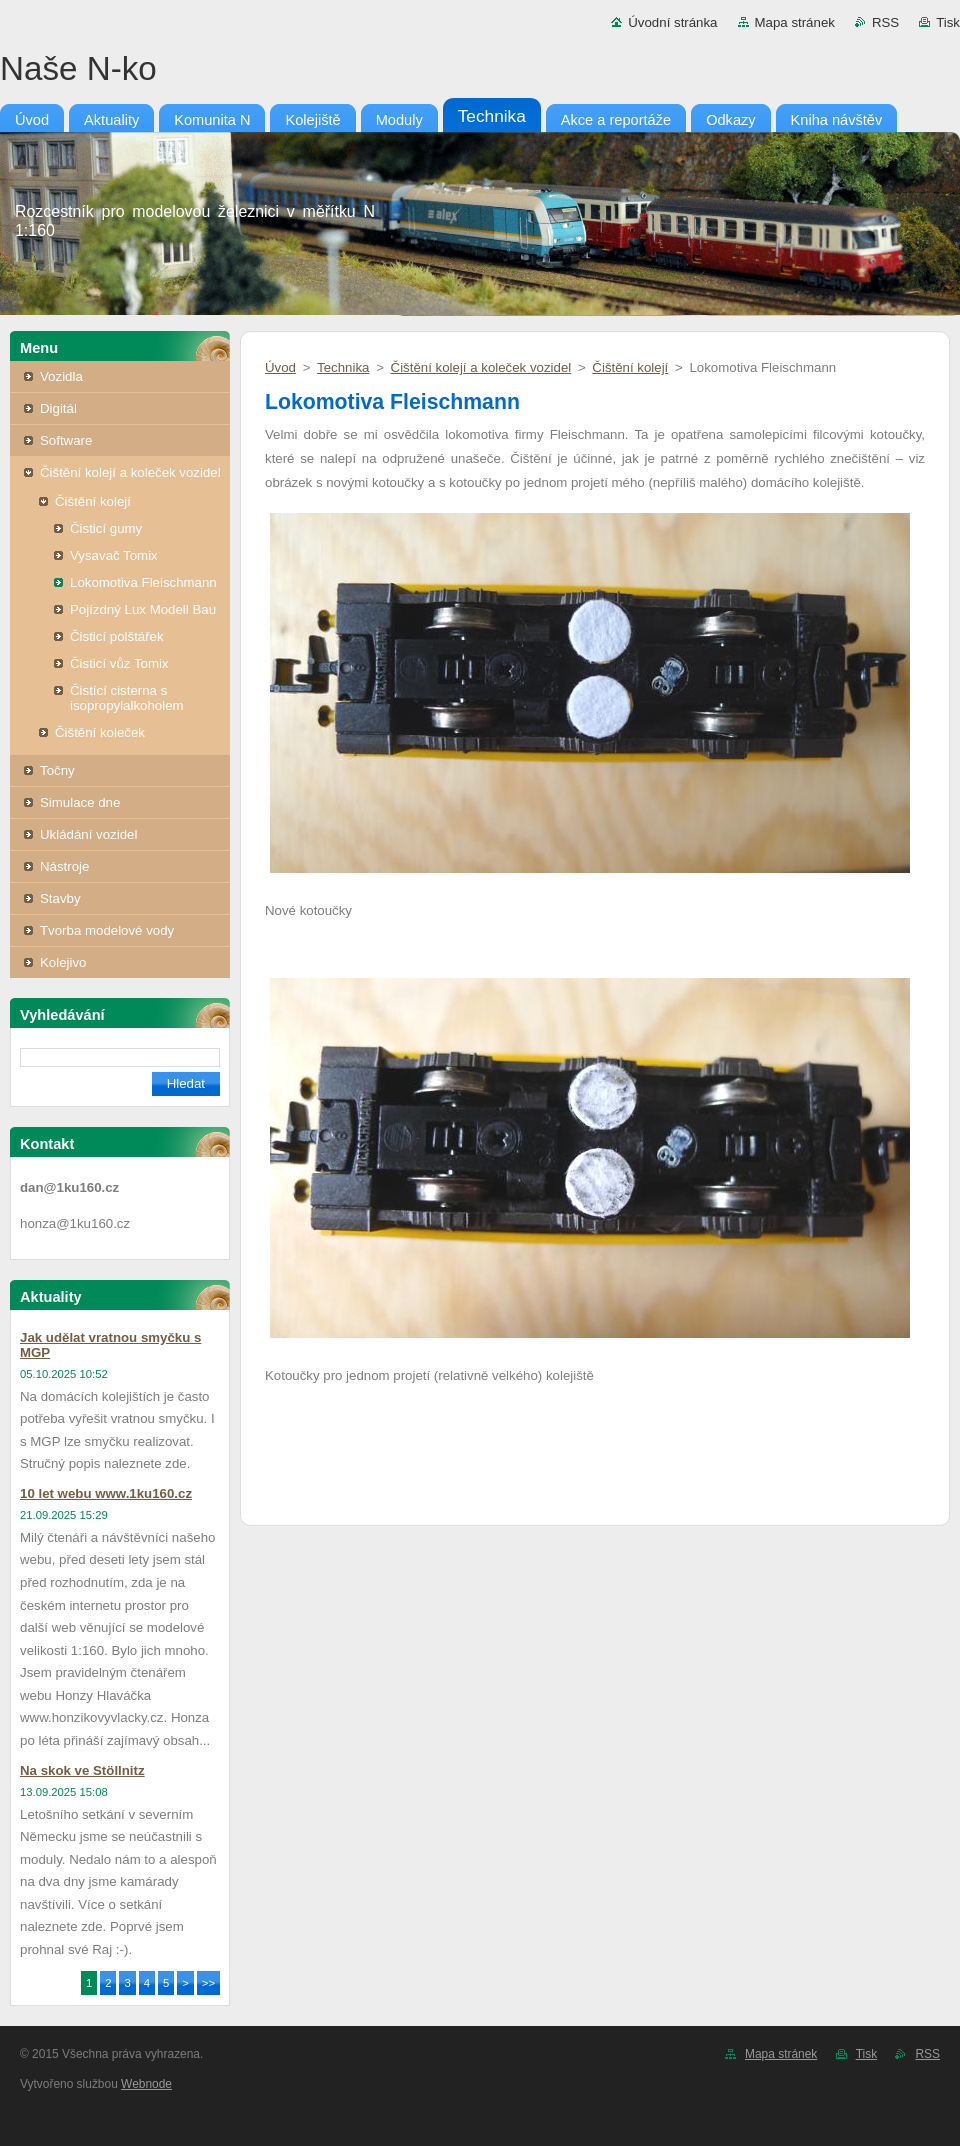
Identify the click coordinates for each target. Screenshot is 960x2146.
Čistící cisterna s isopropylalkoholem (127, 698)
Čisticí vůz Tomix (119, 663)
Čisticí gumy (106, 528)
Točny (57, 770)
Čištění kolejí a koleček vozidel (130, 472)
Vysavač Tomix (114, 555)
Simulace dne (80, 802)
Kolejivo (63, 962)
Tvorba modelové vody (107, 930)
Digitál (58, 408)
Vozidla (61, 376)
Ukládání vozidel (88, 834)
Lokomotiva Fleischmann (143, 582)
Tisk (948, 22)
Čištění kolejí (93, 501)
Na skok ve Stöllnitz (82, 1770)
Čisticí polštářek (117, 636)
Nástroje (64, 866)
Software (66, 440)
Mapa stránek (795, 22)
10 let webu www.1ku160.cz (106, 1493)
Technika (343, 367)
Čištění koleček (100, 732)
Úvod (280, 367)
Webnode (146, 2084)
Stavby (60, 898)
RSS (885, 22)
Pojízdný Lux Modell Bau (143, 609)
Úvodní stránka (672, 22)
